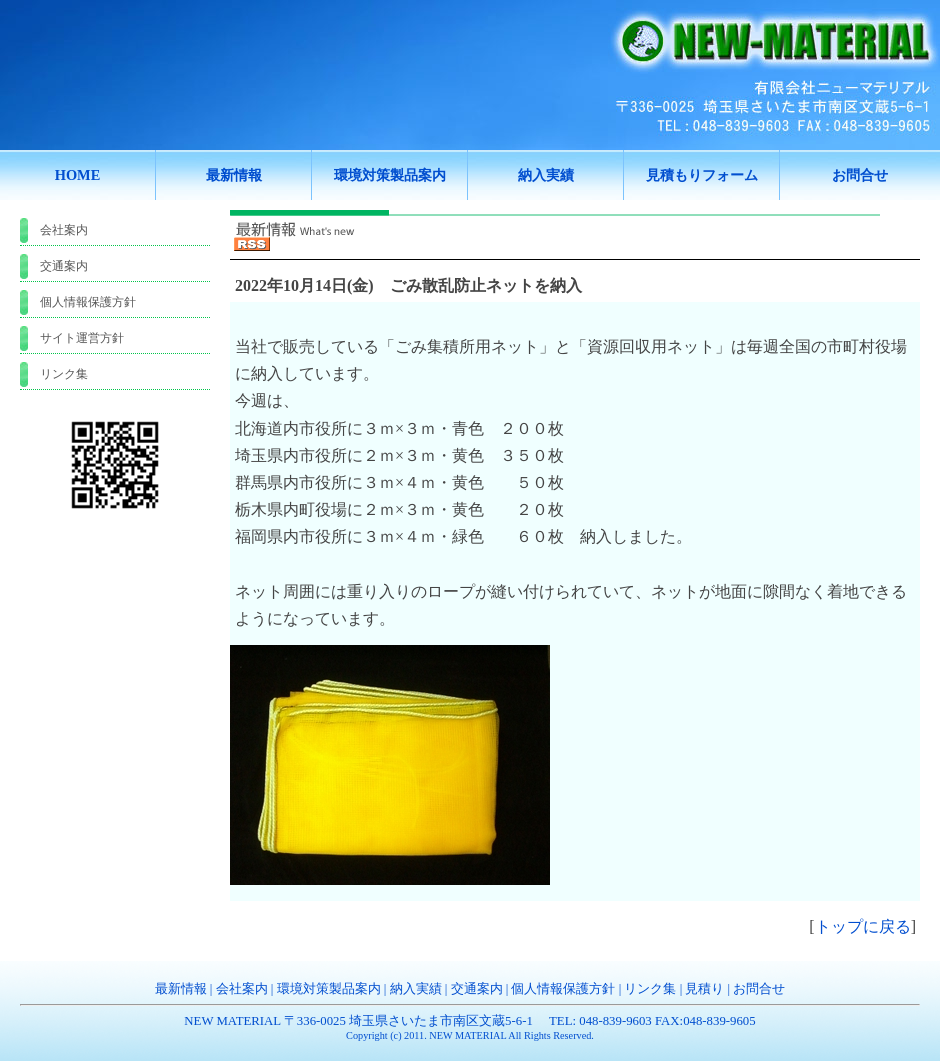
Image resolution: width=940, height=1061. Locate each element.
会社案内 (64, 230)
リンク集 (64, 374)
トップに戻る (863, 926)
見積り (704, 989)
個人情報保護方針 (88, 302)
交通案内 (64, 266)
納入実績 (416, 989)
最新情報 (181, 989)
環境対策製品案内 (329, 989)
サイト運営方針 (82, 338)
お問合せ (759, 989)
